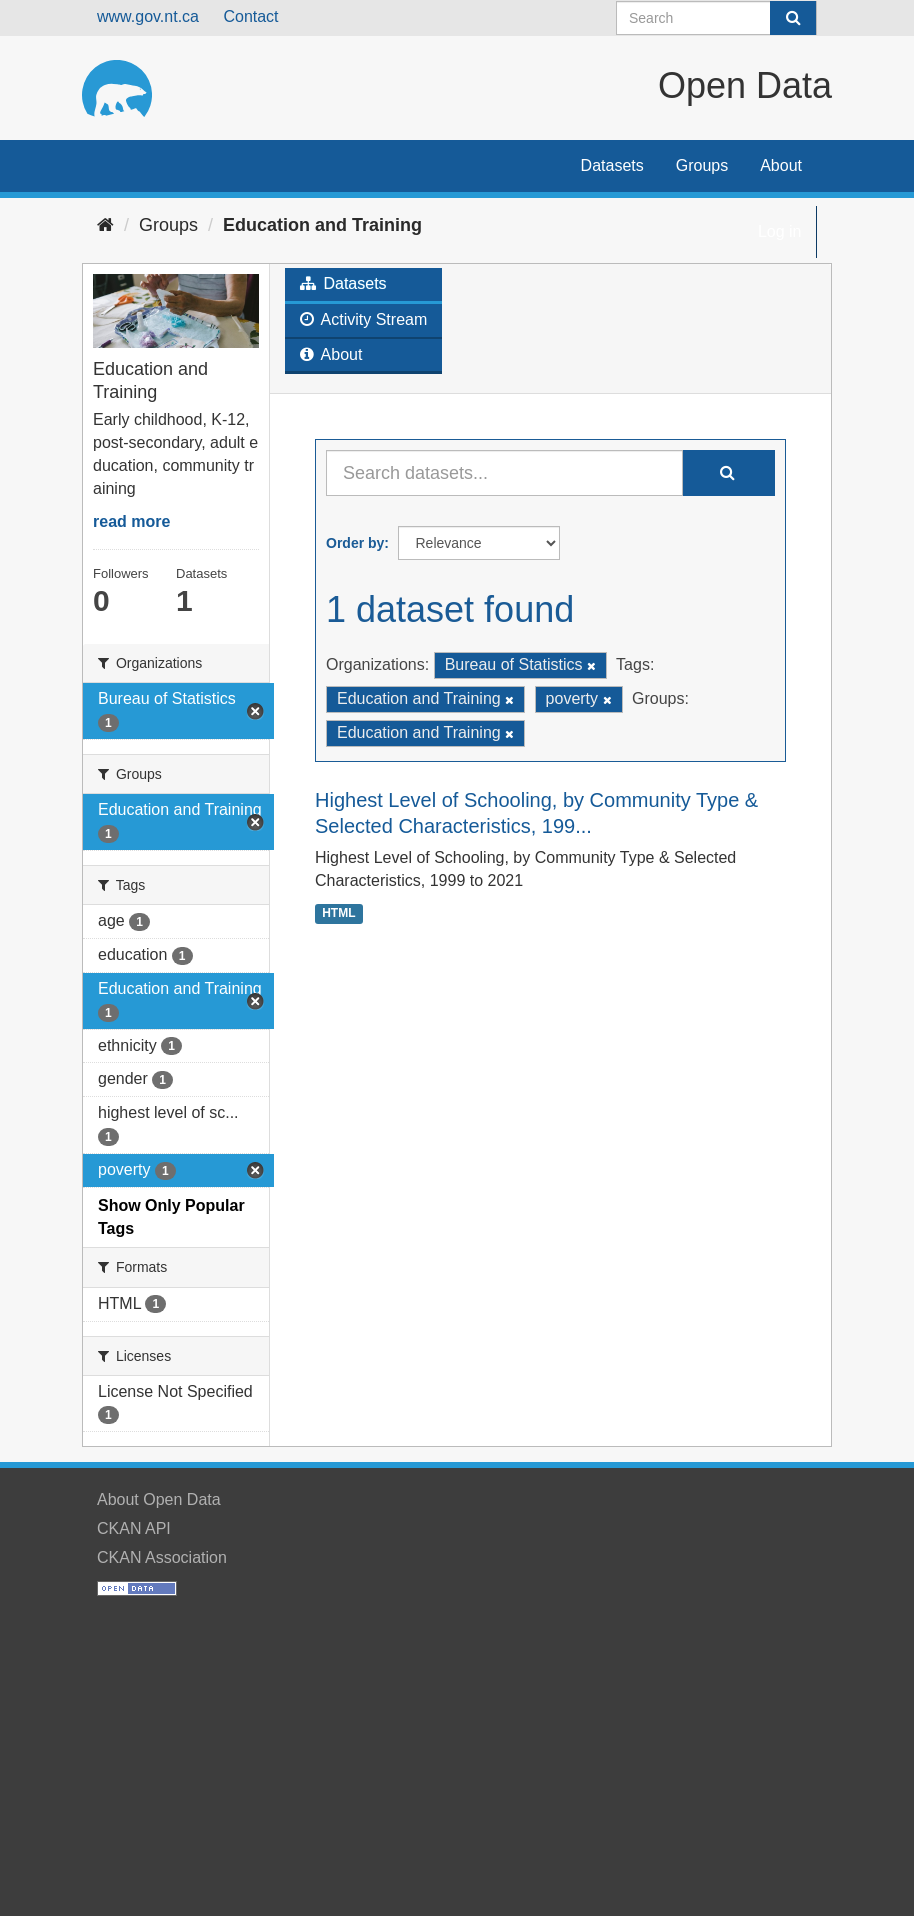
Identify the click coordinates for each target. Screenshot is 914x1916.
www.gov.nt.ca (148, 16)
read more (131, 521)
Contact (250, 16)
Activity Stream (363, 319)
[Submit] (793, 18)
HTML (338, 913)
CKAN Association (162, 1557)
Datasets (612, 165)
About (781, 165)
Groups (702, 165)
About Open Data (159, 1499)
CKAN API (134, 1528)
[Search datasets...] (504, 473)
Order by (355, 543)
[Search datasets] (716, 18)
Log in (780, 231)
